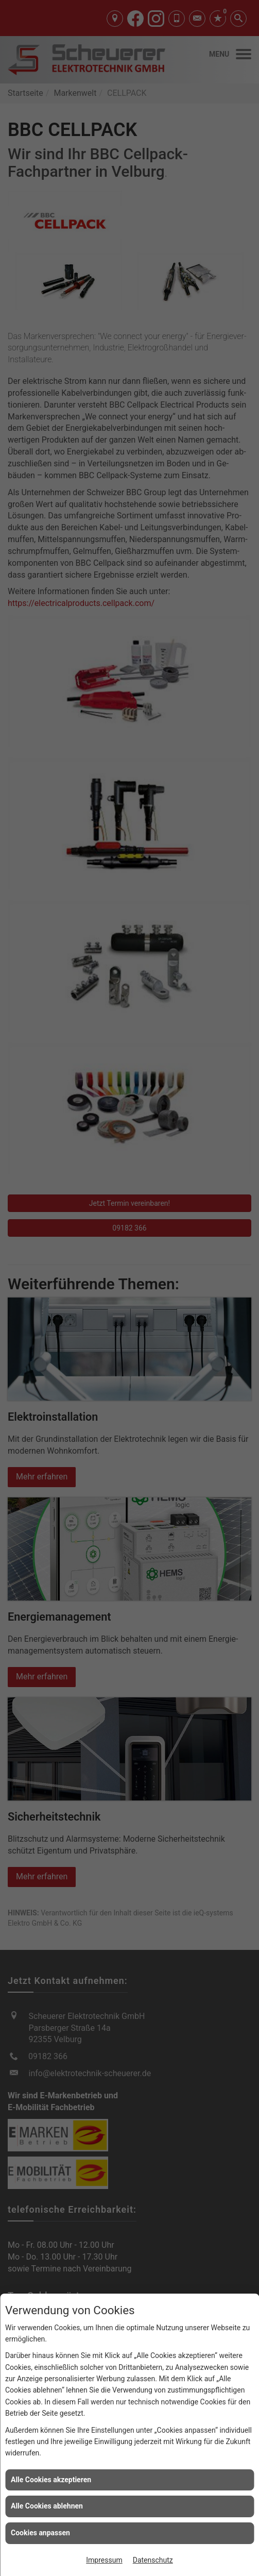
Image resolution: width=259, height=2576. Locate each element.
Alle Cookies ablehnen (47, 2506)
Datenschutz (153, 2560)
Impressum (104, 2560)
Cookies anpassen (40, 2533)
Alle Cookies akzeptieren (51, 2480)
